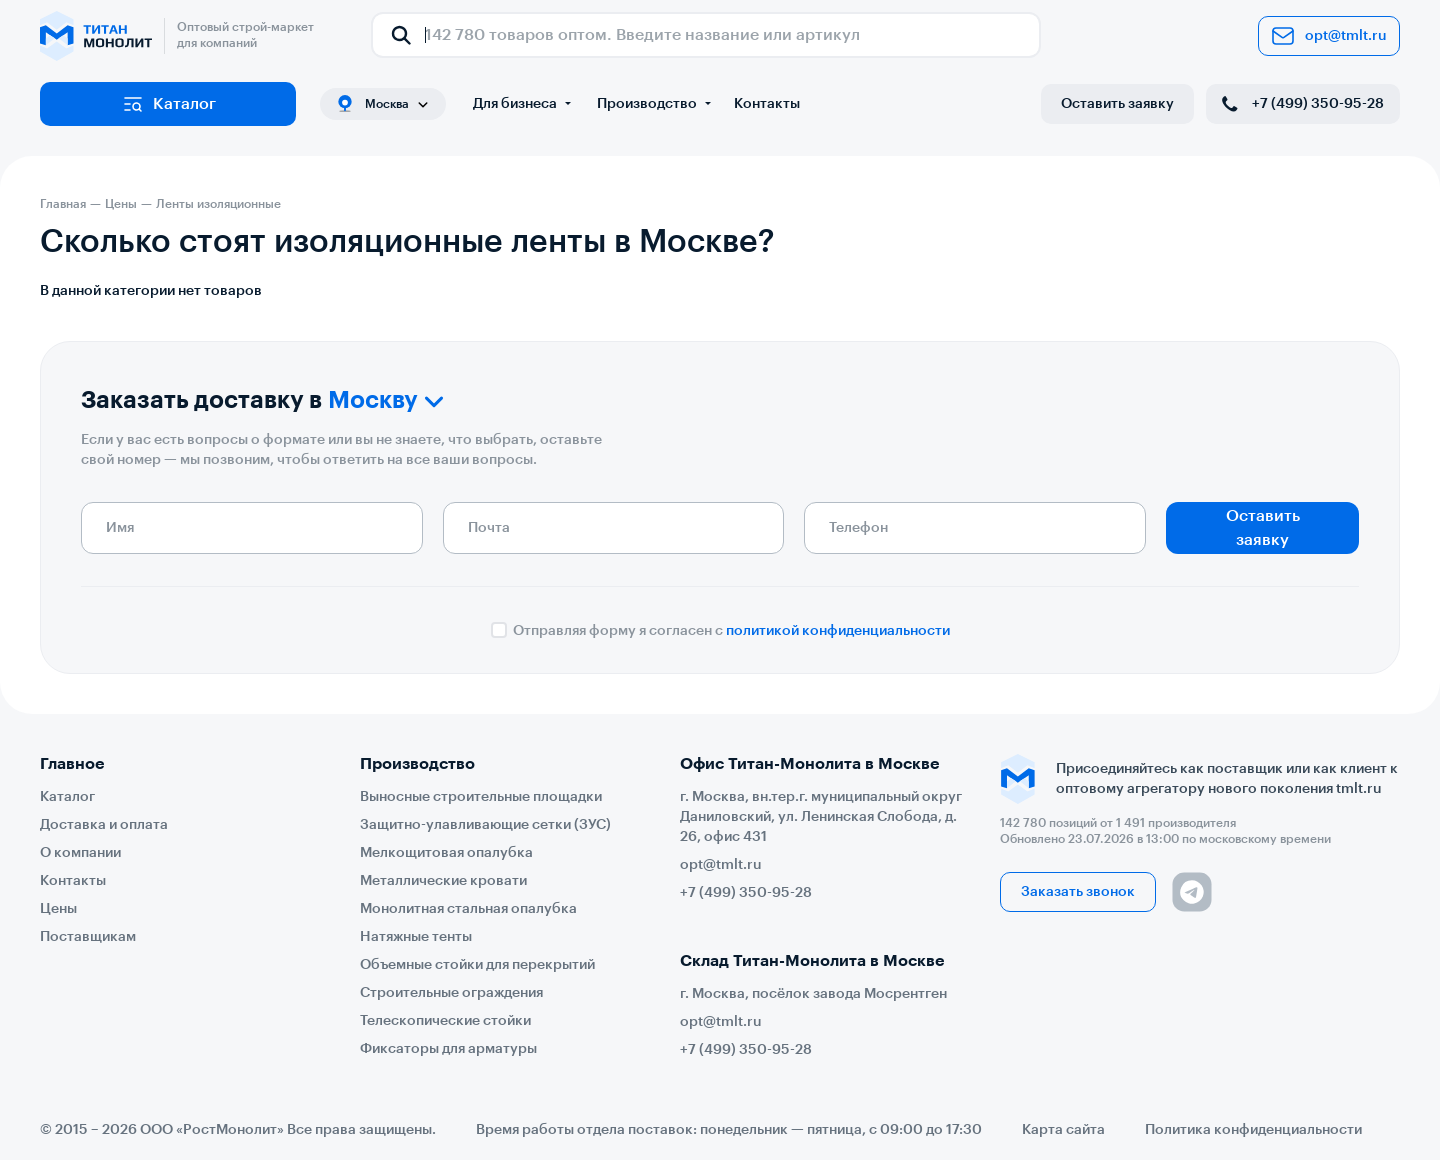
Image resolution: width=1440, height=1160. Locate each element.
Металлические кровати (443, 881)
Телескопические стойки (445, 1021)
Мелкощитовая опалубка (446, 853)
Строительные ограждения (451, 993)
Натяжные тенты (416, 937)
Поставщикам (88, 937)
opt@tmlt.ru (1329, 36)
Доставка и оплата (104, 825)
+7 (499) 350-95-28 (1301, 104)
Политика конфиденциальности (1253, 1130)
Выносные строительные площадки (481, 797)
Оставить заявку (1117, 104)
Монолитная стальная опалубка (468, 909)
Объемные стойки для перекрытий (477, 965)
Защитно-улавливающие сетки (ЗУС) (485, 825)
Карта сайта (1063, 1130)
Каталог (168, 104)
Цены (58, 909)
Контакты (767, 104)
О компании (80, 853)
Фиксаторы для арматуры (448, 1049)
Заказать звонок (1078, 892)
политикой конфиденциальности (838, 631)
